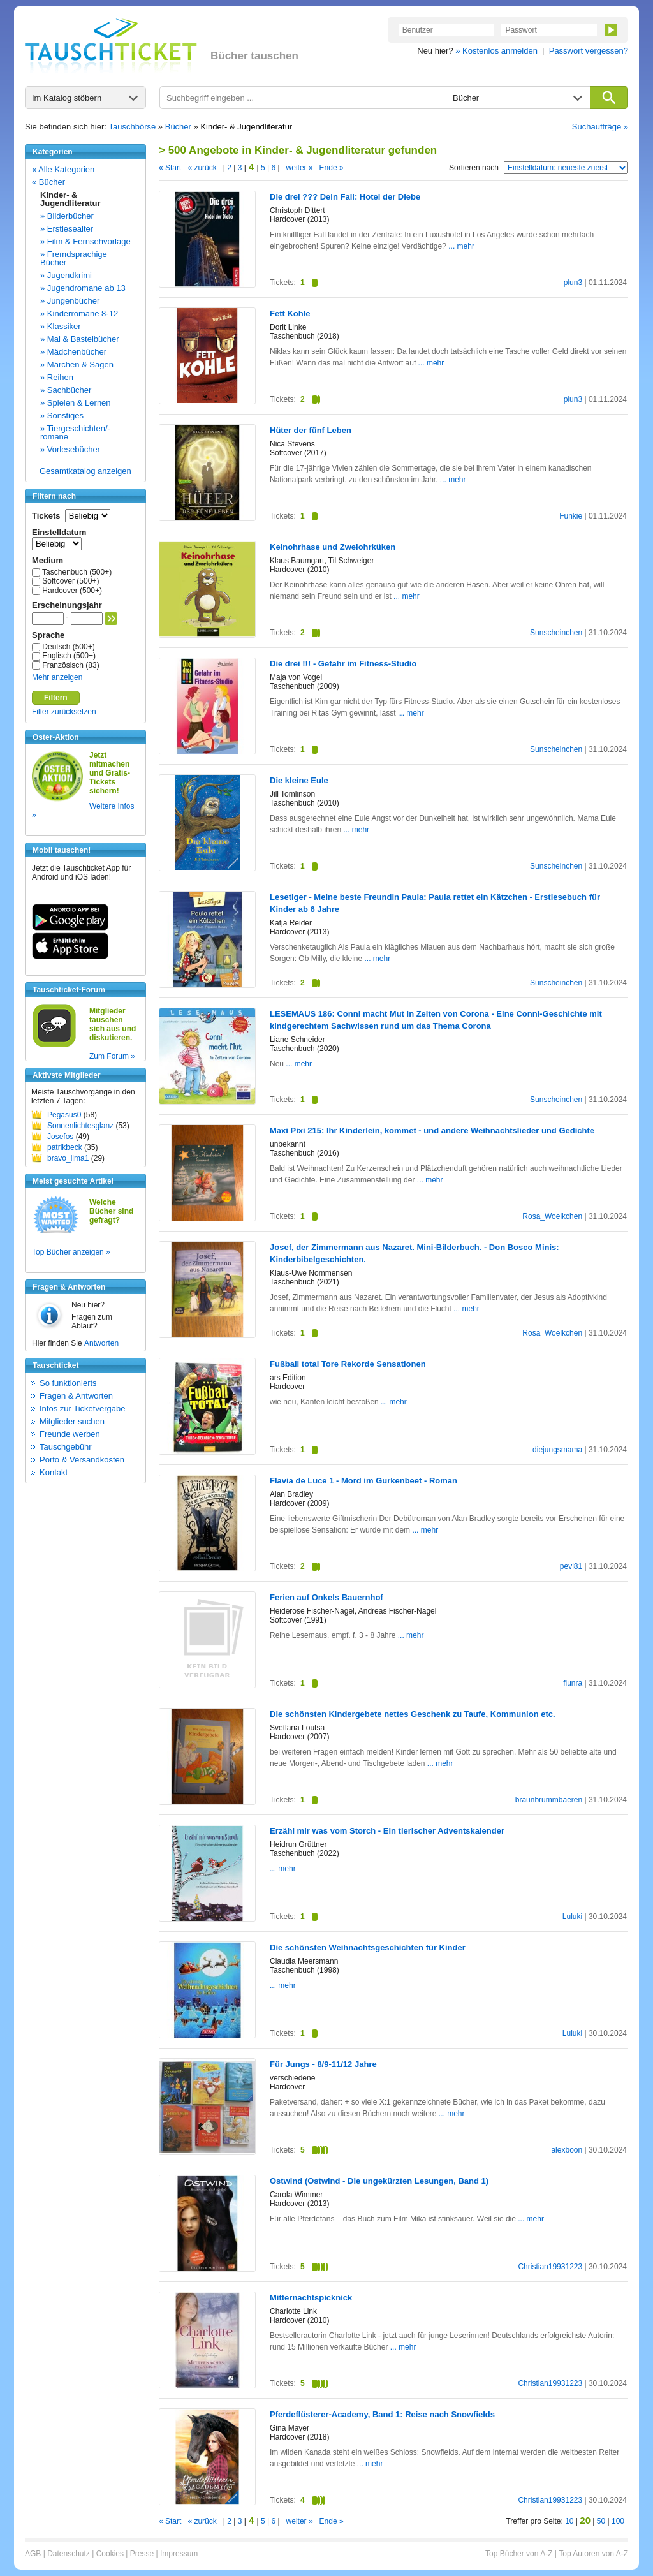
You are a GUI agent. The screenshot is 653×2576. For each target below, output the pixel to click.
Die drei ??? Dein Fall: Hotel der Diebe (345, 197)
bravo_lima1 (68, 1158)
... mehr (461, 246)
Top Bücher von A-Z (518, 2553)
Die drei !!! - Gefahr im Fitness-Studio (343, 663)
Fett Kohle (290, 313)
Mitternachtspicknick (311, 2297)
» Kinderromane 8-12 (79, 313)
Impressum (179, 2553)
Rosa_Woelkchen (552, 1216)
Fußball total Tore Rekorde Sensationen (348, 1364)
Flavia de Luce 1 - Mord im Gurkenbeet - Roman (363, 1480)
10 (569, 2521)
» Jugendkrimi (66, 275)
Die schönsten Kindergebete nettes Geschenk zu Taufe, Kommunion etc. (412, 1714)
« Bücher (48, 182)
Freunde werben (70, 1434)
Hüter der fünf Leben (310, 430)
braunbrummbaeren (548, 1799)
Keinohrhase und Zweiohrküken (332, 547)
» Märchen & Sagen (77, 364)
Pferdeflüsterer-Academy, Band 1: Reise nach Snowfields (382, 2414)
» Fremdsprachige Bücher (73, 258)
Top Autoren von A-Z (593, 2553)
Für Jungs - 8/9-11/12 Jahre (323, 2064)
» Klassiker (60, 326)
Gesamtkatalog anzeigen (85, 471)
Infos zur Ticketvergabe (82, 1408)
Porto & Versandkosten (82, 1459)
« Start (170, 167)
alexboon (566, 2149)
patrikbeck (64, 1147)
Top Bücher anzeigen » (71, 1252)
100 (618, 2521)
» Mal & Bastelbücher (79, 339)
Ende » (331, 167)
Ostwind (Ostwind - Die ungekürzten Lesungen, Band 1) (379, 2181)
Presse (142, 2553)
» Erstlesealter (66, 228)
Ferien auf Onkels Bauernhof (326, 1597)
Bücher (178, 126)
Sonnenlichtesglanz (80, 1125)
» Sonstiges (62, 415)
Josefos (60, 1136)
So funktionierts (68, 1383)
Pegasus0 (64, 1114)
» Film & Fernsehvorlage (85, 241)
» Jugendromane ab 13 (83, 288)
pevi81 (571, 1566)
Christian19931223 (550, 2266)
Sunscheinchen (556, 632)
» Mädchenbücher (73, 352)
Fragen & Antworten (76, 1396)
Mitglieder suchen (72, 1421)
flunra (572, 1683)
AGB (33, 2553)
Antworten (101, 1343)
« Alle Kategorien (63, 169)
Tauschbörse (132, 126)
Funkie (570, 516)
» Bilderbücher (67, 216)
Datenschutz (68, 2553)
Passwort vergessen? (588, 50)
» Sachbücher (65, 390)
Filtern (56, 697)
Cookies (110, 2553)
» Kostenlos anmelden (496, 50)
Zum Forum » (112, 1056)
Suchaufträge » (600, 126)
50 (601, 2521)
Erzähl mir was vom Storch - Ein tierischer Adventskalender (387, 1831)
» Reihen (56, 377)
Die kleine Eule (299, 780)
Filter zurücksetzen (64, 711)
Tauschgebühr (66, 1447)
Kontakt (54, 1472)
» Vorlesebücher (70, 449)
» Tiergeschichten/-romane (75, 432)
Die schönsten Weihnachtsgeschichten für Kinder (368, 1947)
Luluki (572, 1916)
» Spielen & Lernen (75, 403)
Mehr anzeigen (57, 677)
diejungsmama (557, 1449)
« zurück (201, 167)
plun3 (573, 282)
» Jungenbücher (69, 300)
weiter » (299, 167)
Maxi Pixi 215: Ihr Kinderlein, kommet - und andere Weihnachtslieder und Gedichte (432, 1130)
